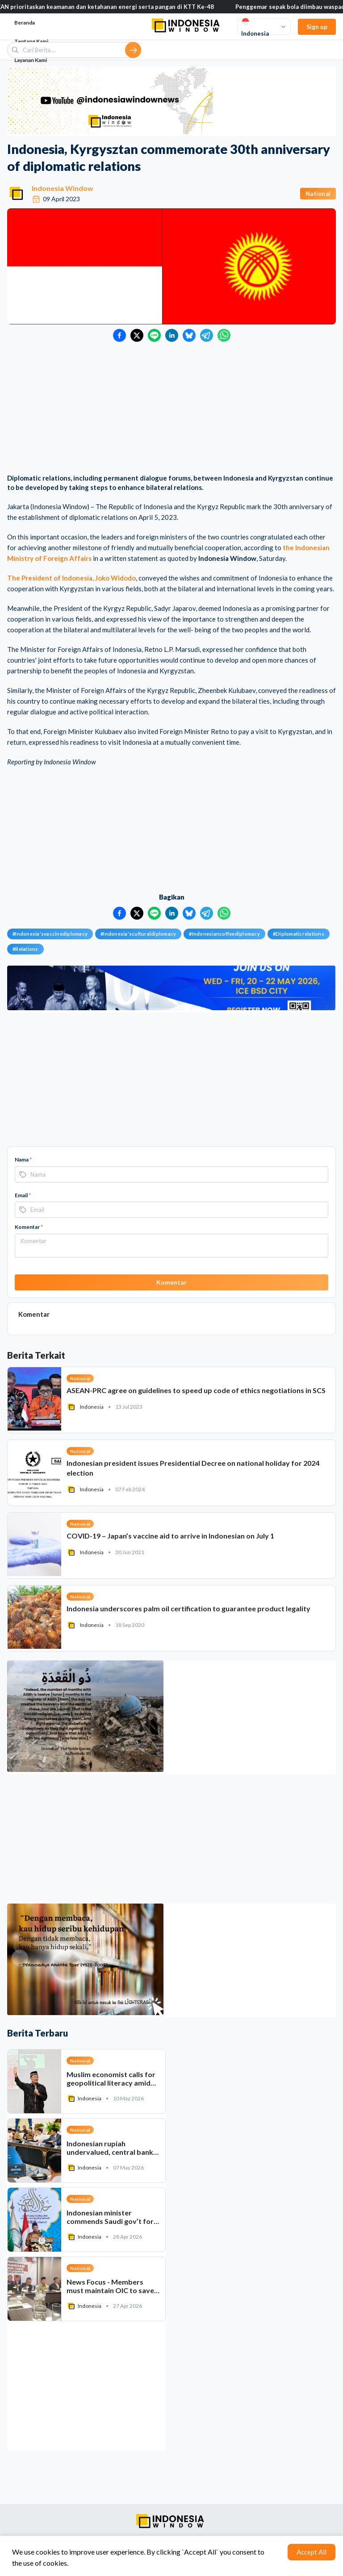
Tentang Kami (31, 41)
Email (23, 1195)
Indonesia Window (62, 188)
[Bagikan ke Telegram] (206, 335)
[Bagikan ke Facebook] (119, 335)
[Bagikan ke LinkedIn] (171, 335)
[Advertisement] (171, 408)
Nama (23, 1159)
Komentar (29, 1227)
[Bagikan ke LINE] (154, 335)
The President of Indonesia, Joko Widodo (71, 578)
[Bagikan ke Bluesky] (189, 335)
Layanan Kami (30, 60)
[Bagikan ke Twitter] (136, 335)
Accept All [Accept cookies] (311, 2552)
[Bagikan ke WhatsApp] (224, 335)
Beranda (24, 22)
